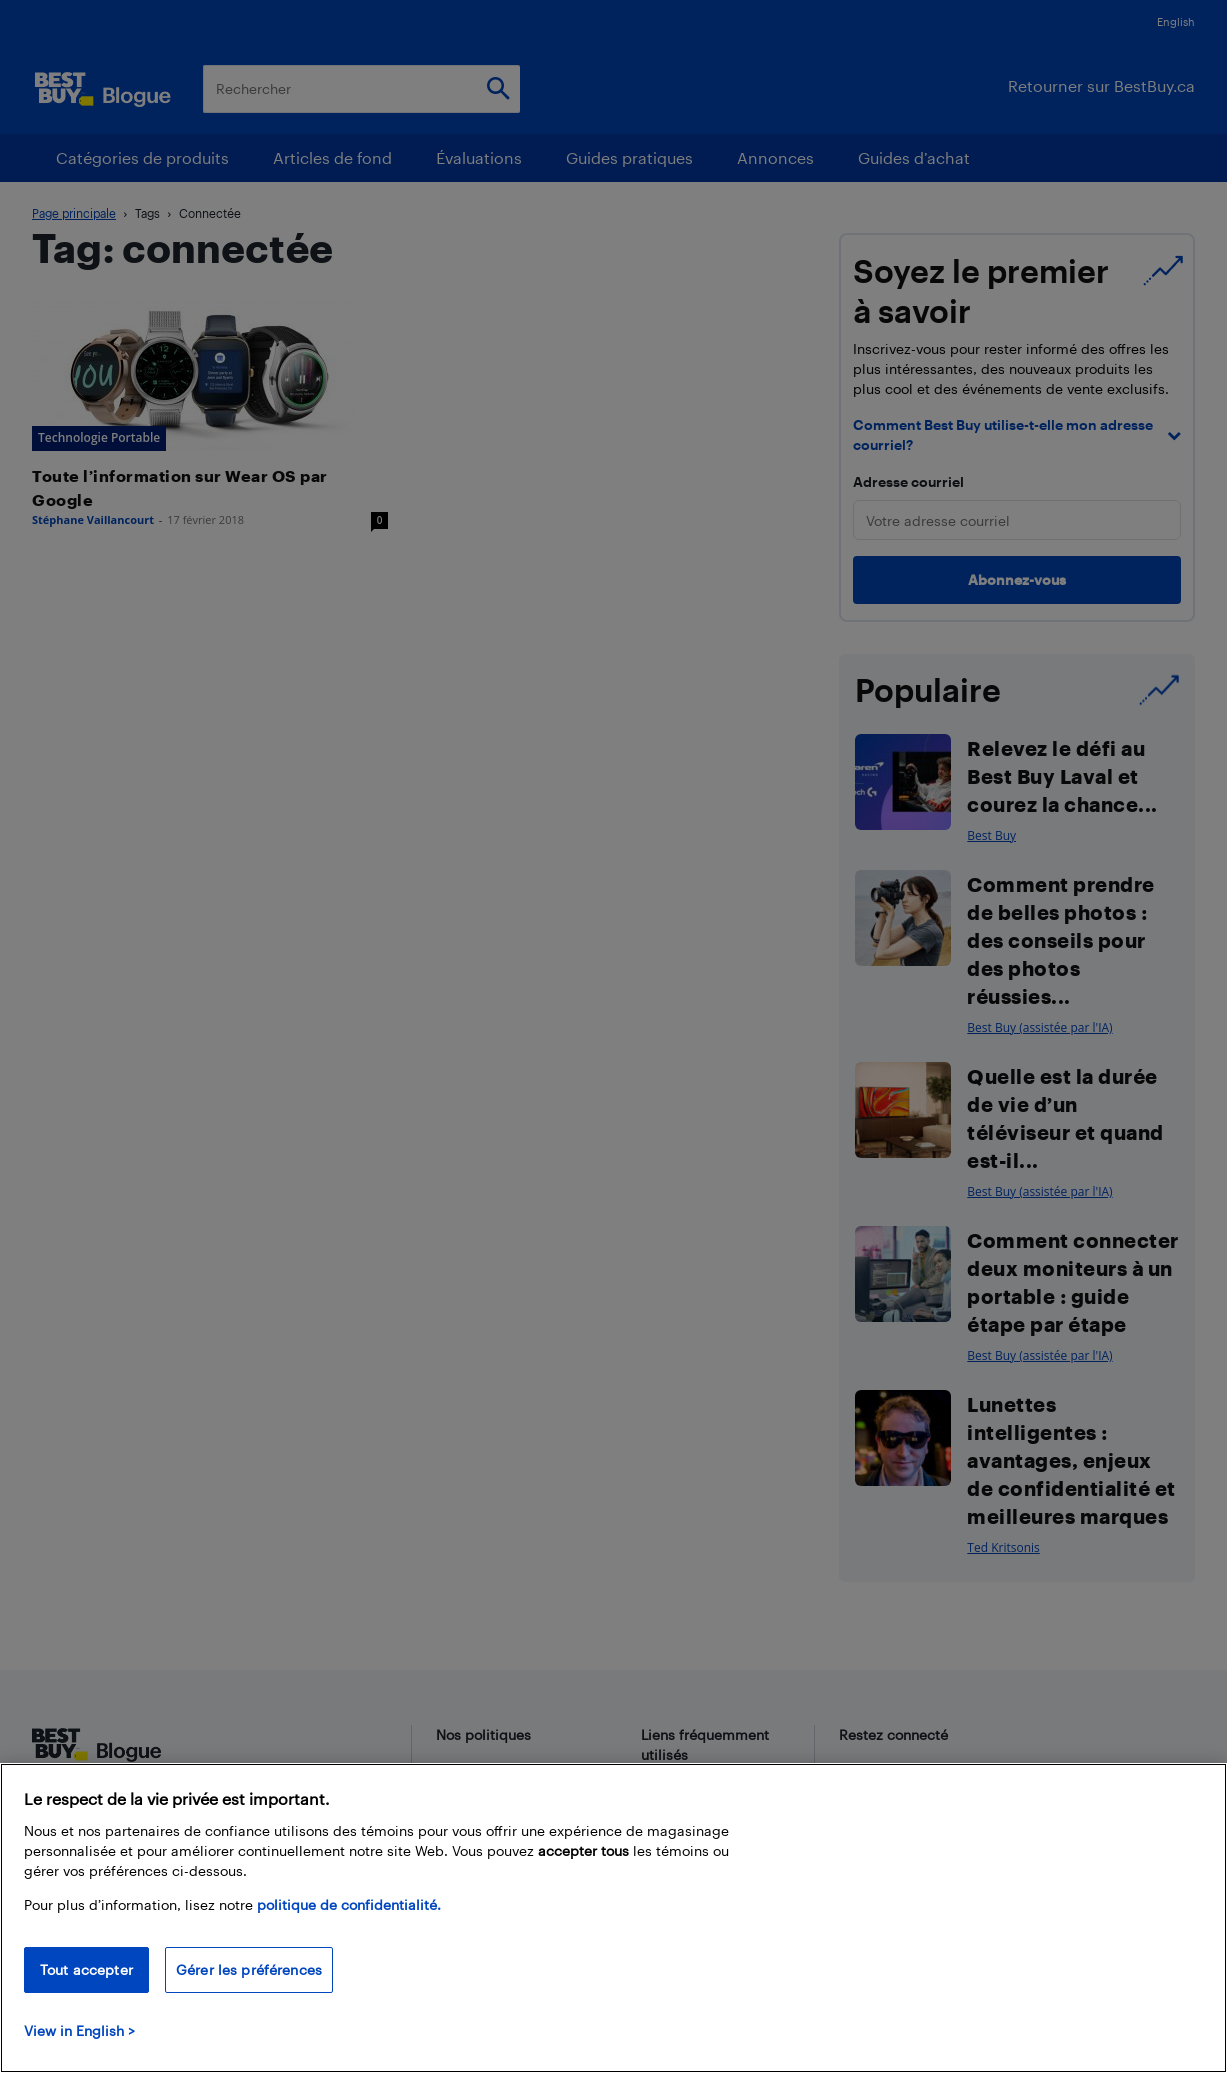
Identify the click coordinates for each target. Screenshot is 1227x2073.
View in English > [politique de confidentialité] (79, 2030)
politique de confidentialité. (349, 1904)
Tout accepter (86, 1969)
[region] (613, 1918)
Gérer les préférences (249, 1969)
